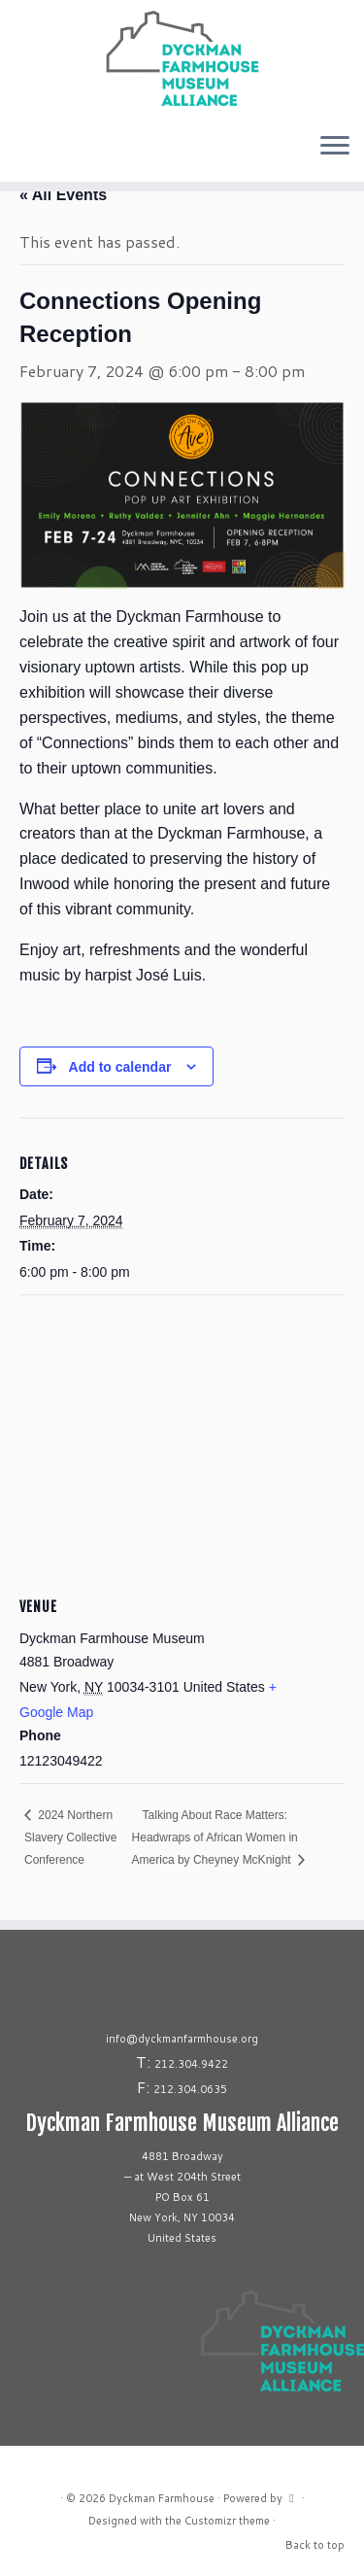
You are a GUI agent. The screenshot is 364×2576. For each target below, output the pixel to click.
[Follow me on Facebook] (21, 153)
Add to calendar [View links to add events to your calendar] (120, 1067)
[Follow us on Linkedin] (33, 153)
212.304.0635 (190, 2089)
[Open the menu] (334, 146)
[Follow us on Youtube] (39, 153)
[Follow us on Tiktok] (27, 153)
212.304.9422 (191, 2064)
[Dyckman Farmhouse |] (182, 58)
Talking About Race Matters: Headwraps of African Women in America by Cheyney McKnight (215, 1837)
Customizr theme (227, 2520)
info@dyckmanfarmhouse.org (182, 2038)
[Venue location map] (182, 1436)
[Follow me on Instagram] (15, 153)
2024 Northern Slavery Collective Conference (70, 1837)
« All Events (63, 195)
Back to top (315, 2545)
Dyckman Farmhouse (162, 2498)
